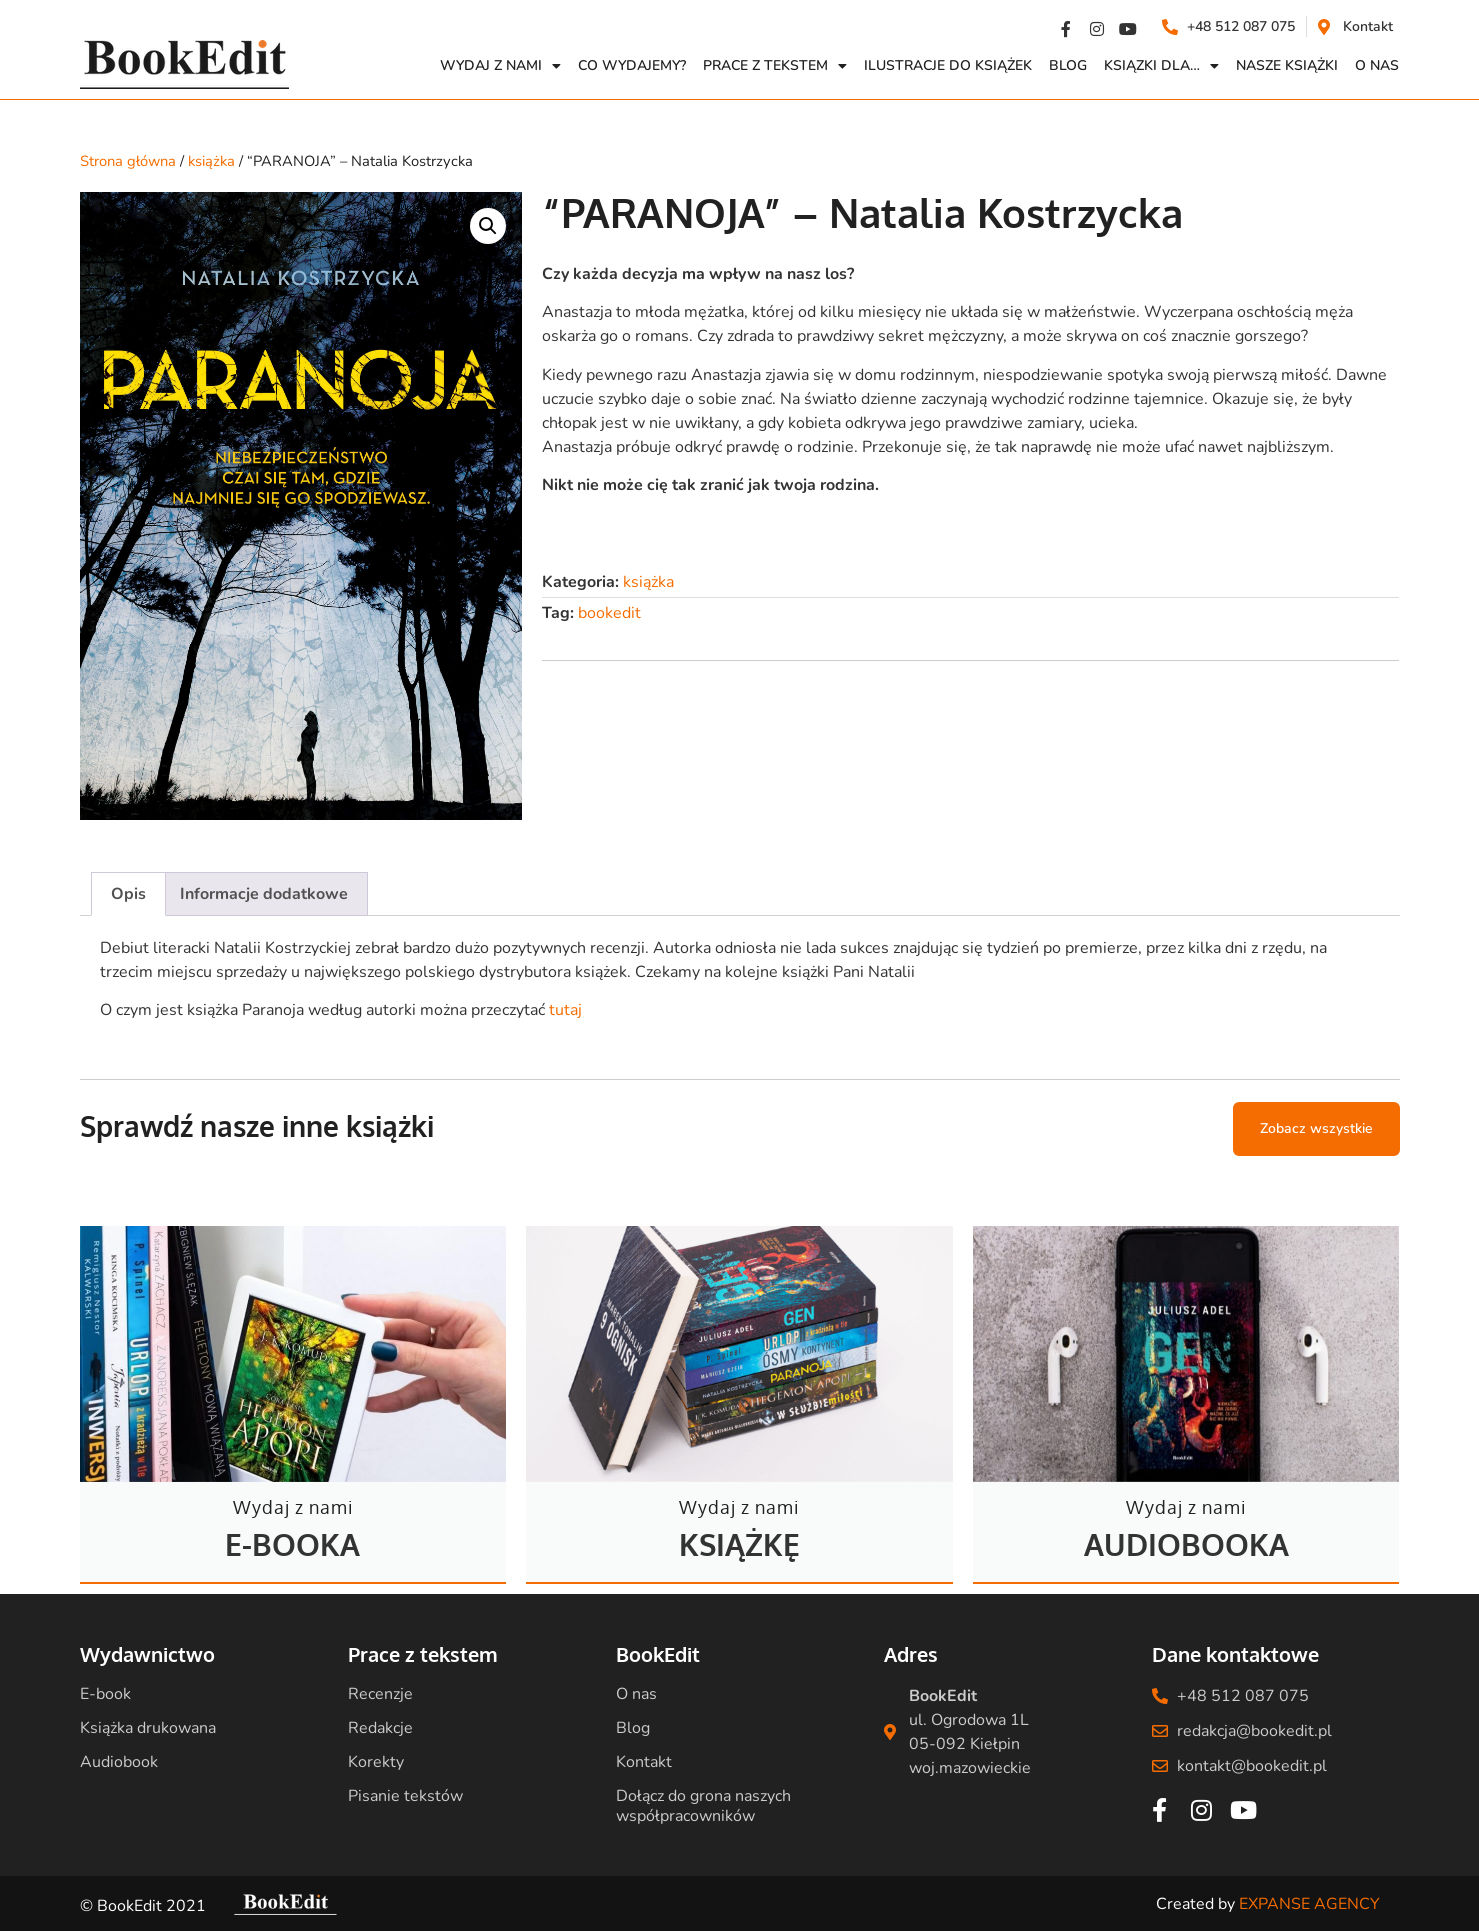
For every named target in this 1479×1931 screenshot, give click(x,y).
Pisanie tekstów (405, 1796)
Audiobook (119, 1762)
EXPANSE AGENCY (1309, 1904)
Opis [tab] (128, 894)
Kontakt (644, 1762)
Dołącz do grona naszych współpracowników (703, 1806)
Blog (1068, 65)
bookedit (609, 613)
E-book (105, 1694)
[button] (488, 226)
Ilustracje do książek (948, 65)
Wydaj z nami (500, 66)
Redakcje (380, 1728)
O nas (636, 1694)
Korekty (376, 1762)
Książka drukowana (148, 1728)
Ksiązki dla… (1161, 66)
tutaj (565, 1010)
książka (211, 161)
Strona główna (128, 161)
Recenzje (380, 1694)
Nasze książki (1287, 65)
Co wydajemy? (632, 65)
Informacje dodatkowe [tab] (264, 894)
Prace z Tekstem (775, 66)
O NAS (1377, 65)
